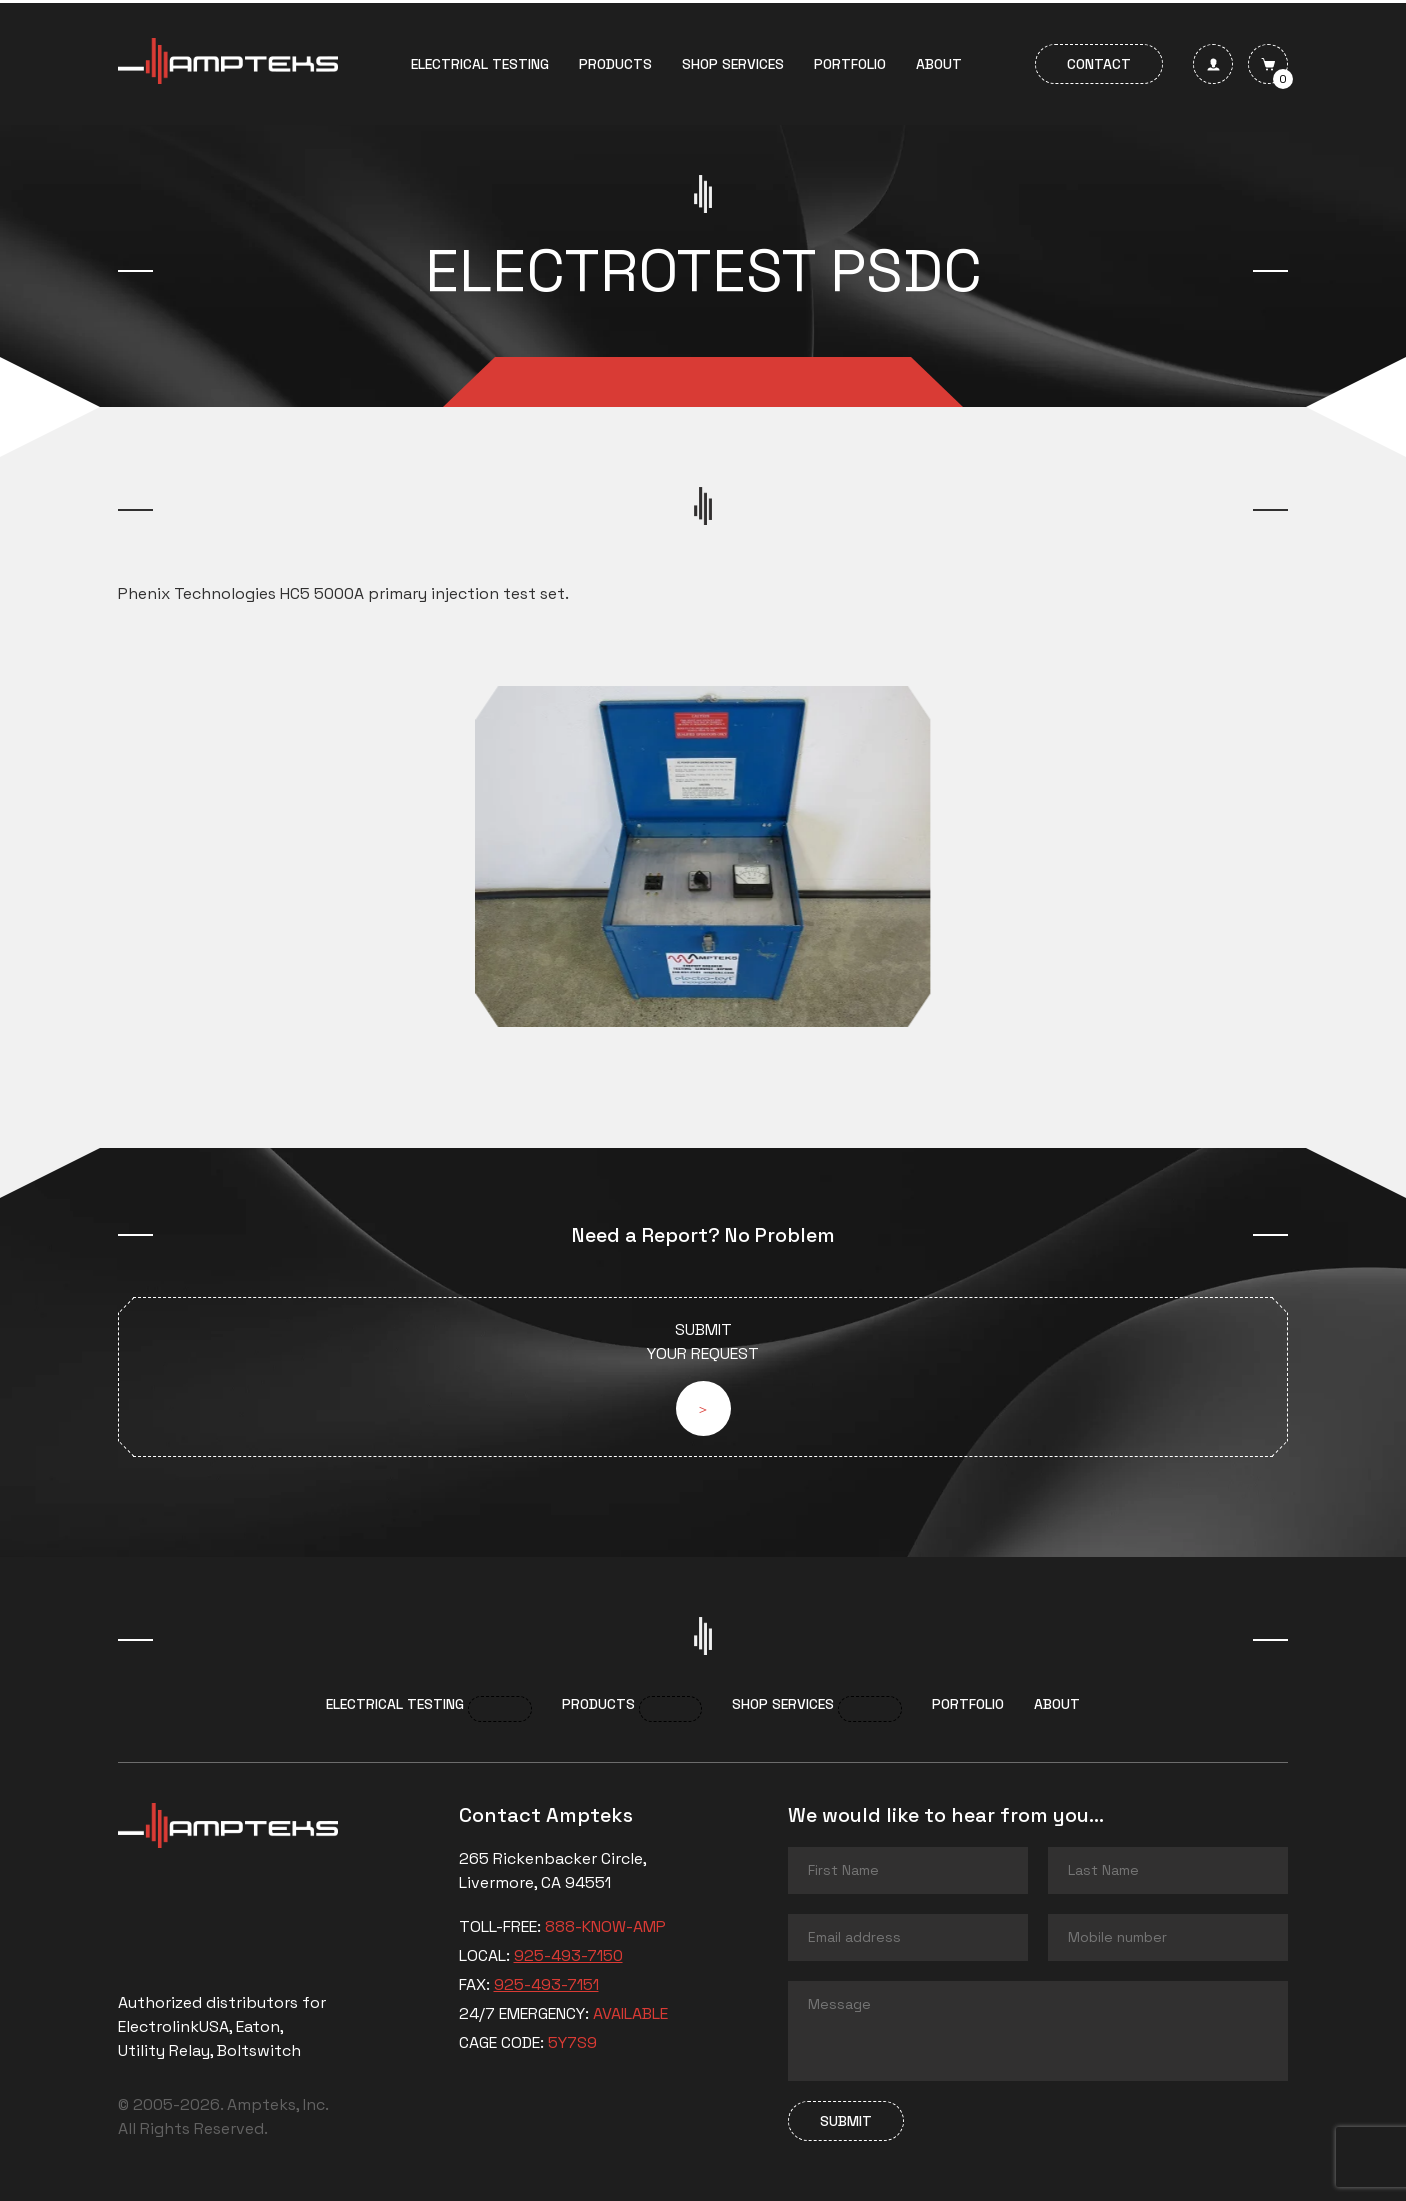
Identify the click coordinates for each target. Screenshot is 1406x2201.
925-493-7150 (568, 1955)
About (939, 64)
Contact (1099, 64)
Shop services (733, 64)
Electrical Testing (480, 64)
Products (615, 64)
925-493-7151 (546, 1984)
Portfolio (850, 64)
